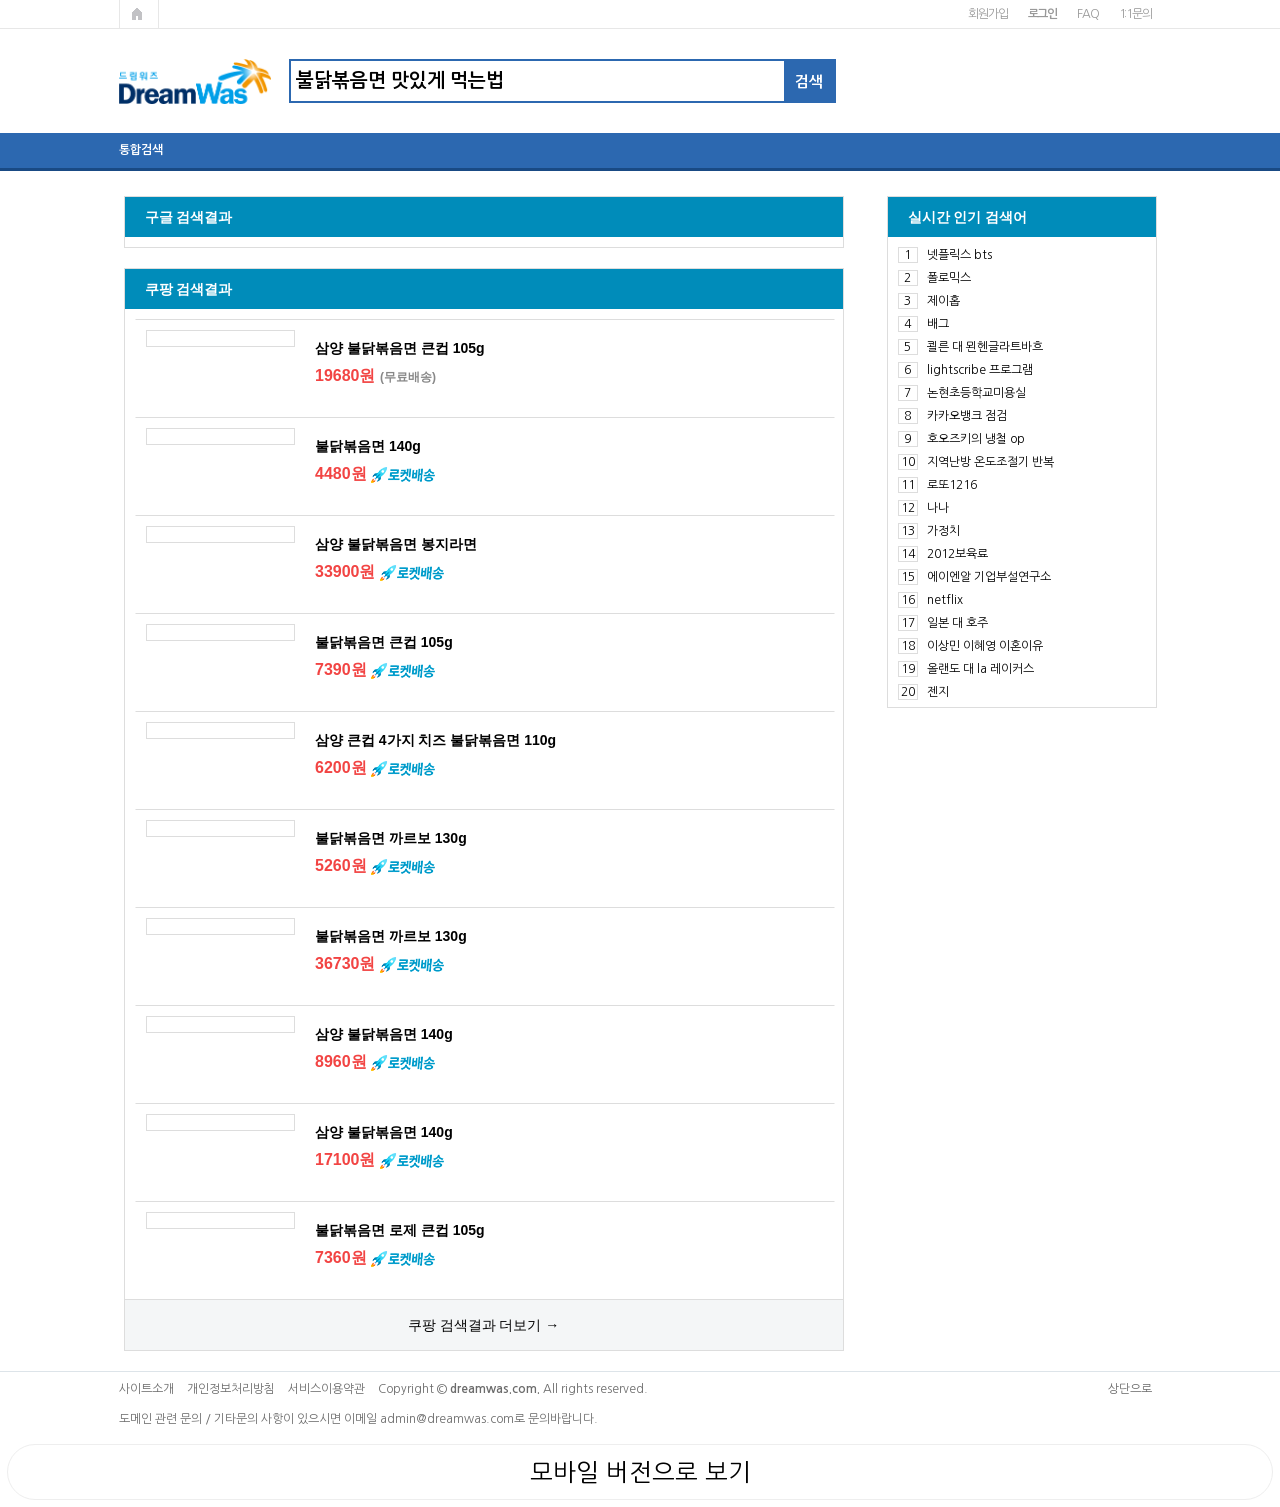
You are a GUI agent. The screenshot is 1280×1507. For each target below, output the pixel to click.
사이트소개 (146, 1389)
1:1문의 (1135, 14)
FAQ (1087, 14)
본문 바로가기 (0, 0)
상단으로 (1130, 1389)
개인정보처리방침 (231, 1389)
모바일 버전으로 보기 (640, 1472)
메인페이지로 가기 (139, 14)
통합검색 (141, 150)
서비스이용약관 (326, 1389)
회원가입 (987, 14)
